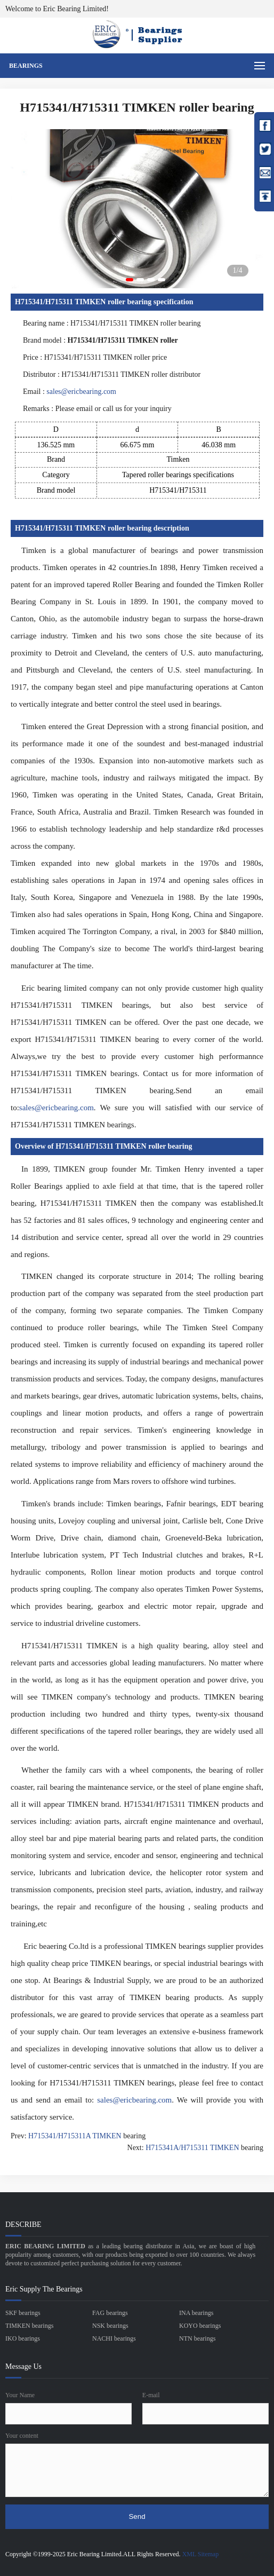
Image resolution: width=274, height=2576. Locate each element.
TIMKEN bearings (29, 2325)
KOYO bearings (200, 2325)
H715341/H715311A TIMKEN (75, 2136)
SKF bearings (23, 2313)
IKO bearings (22, 2338)
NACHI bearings (114, 2338)
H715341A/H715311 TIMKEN (192, 2148)
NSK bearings (110, 2325)
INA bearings (196, 2313)
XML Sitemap (200, 2554)
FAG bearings (110, 2313)
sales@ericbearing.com (81, 392)
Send (136, 2516)
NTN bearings (197, 2338)
